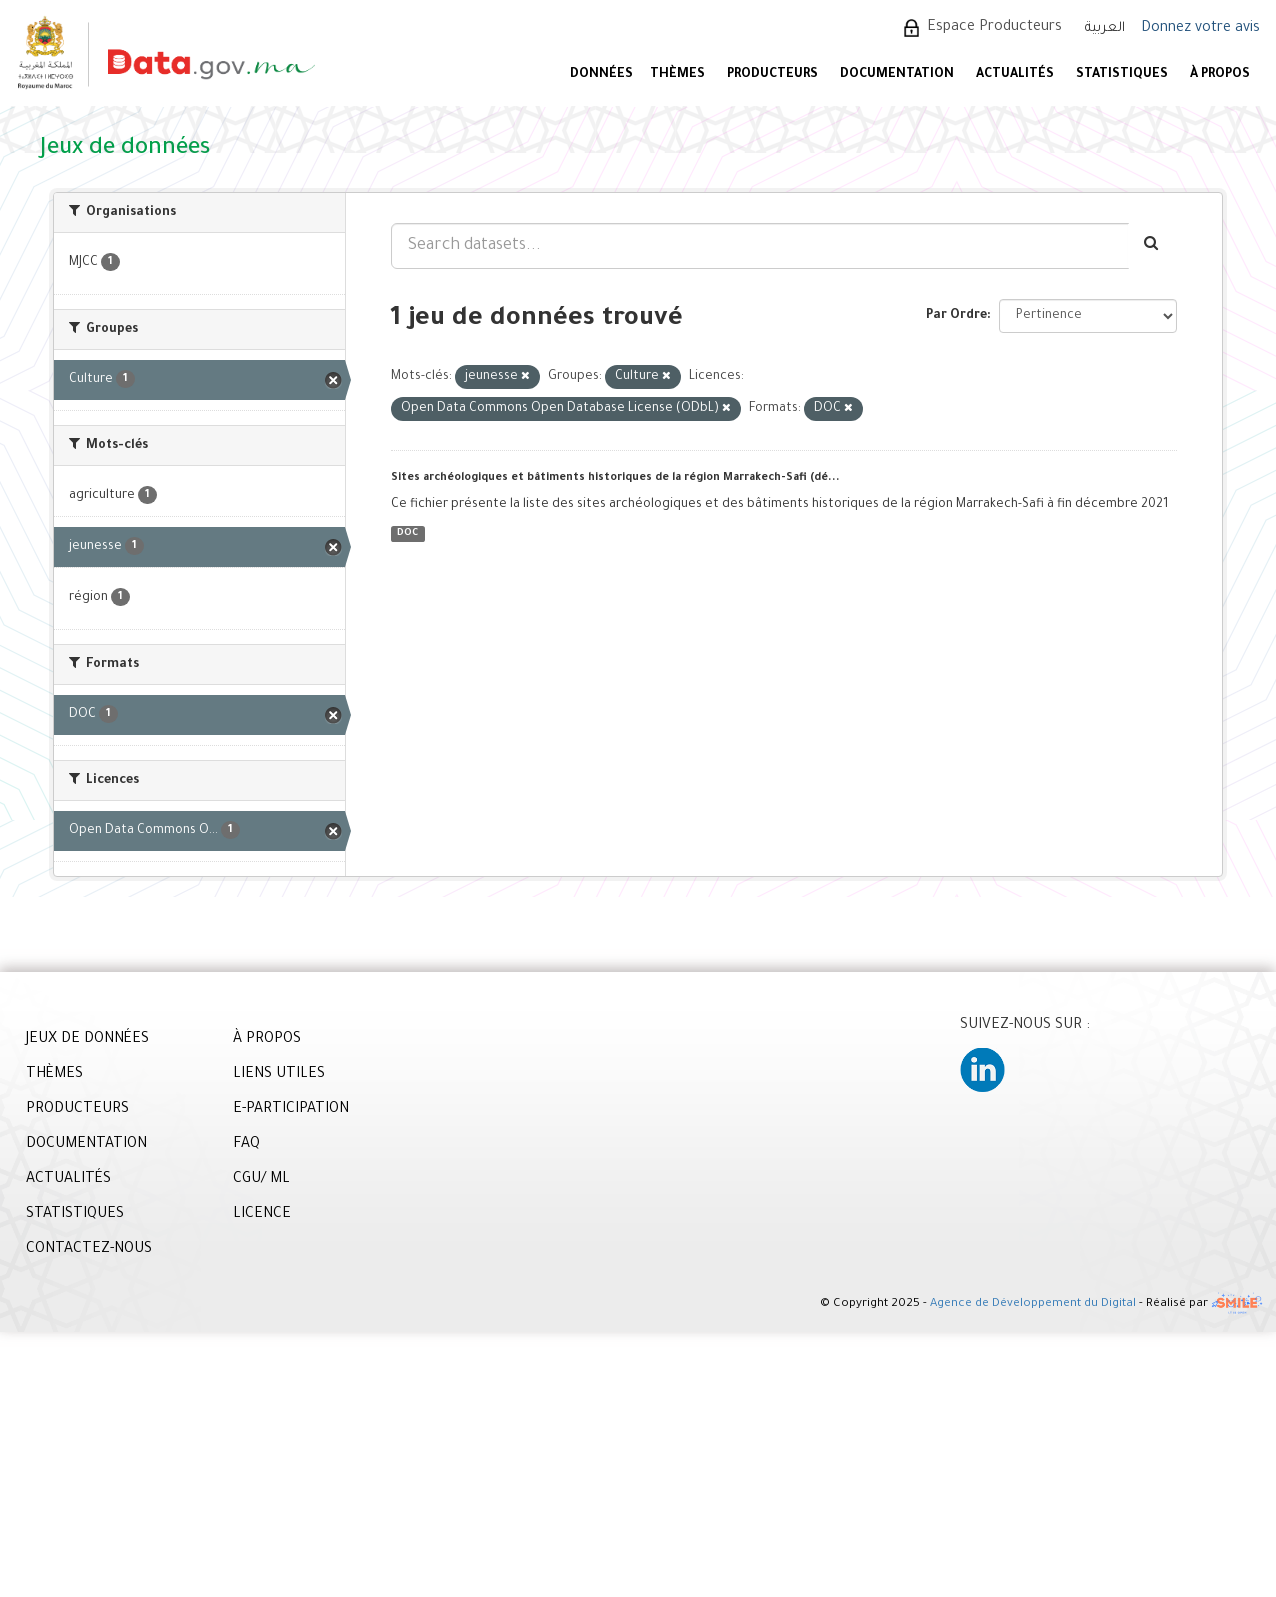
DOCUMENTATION (897, 75)
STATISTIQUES (1122, 75)
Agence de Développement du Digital (1033, 1305)
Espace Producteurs (994, 28)
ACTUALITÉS (1015, 75)
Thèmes (677, 75)
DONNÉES (601, 75)
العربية (1105, 28)
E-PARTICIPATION (291, 1110)
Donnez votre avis (1200, 29)
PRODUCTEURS (772, 75)
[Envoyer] (1152, 246)
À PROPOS (1220, 75)
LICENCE (262, 1215)
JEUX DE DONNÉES (87, 1040)
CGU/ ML (261, 1180)
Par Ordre (956, 316)
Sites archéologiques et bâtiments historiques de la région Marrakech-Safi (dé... (615, 478)
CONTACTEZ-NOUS (89, 1250)
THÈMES (54, 1075)
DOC (407, 533)
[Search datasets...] (760, 246)
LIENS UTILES (279, 1075)
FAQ (246, 1145)
